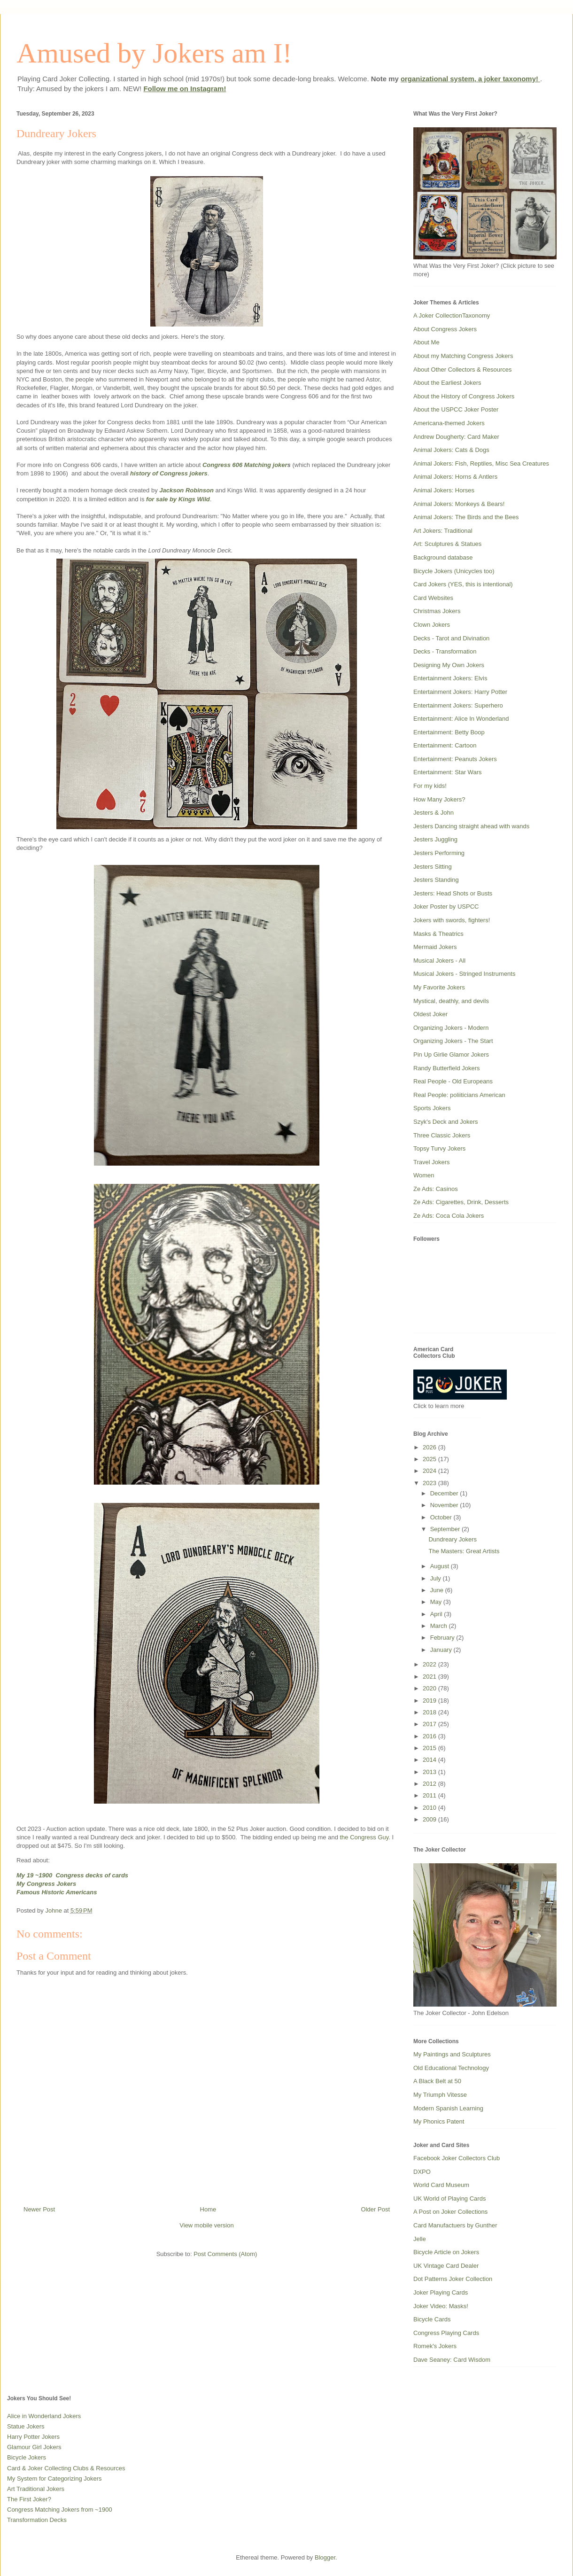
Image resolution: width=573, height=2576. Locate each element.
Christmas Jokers (436, 611)
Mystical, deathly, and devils (451, 1000)
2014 (430, 1759)
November (445, 1505)
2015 (430, 1747)
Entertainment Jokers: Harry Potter (460, 691)
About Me (426, 342)
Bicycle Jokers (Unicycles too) (454, 571)
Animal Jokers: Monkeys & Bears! (458, 503)
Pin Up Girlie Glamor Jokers (451, 1054)
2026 (430, 1447)
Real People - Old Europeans (453, 1081)
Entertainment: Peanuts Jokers (455, 759)
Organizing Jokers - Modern (450, 1027)
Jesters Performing (439, 852)
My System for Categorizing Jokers (54, 2478)
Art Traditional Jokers (35, 2488)
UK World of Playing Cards (449, 2198)
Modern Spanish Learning (448, 2108)
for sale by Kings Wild (178, 499)
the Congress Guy (364, 1837)
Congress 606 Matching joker (244, 464)
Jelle (419, 2238)
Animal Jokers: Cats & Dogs (451, 449)
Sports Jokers (431, 1108)
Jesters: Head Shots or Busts (452, 893)
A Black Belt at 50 (437, 2081)
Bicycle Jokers (26, 2457)
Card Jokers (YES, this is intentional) (463, 584)
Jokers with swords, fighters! (451, 920)
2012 (430, 1783)
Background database (442, 557)
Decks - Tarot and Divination (451, 638)
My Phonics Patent (438, 2121)
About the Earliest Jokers (447, 382)
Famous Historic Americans (56, 1892)
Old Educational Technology (451, 2067)
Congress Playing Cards (446, 2332)
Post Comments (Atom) (225, 2253)
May (436, 1601)
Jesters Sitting (432, 866)
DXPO (422, 2171)
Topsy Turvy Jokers (439, 1148)
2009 (430, 1819)
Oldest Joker (430, 1014)
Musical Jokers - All (439, 960)
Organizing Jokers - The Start (453, 1040)
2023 (430, 1482)
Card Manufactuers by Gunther (455, 2225)
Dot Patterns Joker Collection (452, 2278)
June (437, 1590)
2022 (430, 1664)
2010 (430, 1807)
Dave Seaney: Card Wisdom (451, 2359)
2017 (430, 1724)
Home (208, 2209)
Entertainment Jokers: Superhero (458, 705)
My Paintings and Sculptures (452, 2054)
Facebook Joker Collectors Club (456, 2158)
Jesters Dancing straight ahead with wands (471, 826)
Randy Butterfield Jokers (446, 1068)
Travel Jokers (431, 1162)
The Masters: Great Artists (463, 1551)
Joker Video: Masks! (440, 2306)
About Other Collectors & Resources (462, 369)
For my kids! (430, 785)
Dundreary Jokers (452, 1539)
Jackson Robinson (186, 490)
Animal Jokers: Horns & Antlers (455, 476)
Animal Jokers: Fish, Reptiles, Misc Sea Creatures (481, 463)
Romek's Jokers (435, 2346)
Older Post (375, 2209)
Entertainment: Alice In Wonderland (461, 718)
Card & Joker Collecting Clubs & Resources (66, 2468)
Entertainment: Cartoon (444, 745)
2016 (430, 1736)
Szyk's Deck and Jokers (445, 1121)
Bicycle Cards (431, 2319)
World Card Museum (441, 2184)
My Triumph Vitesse (440, 2094)
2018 (430, 1712)
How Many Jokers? (439, 799)
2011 (430, 1795)
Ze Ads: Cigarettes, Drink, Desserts (461, 1202)
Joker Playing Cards (440, 2292)
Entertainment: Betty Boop (449, 732)
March (439, 1625)
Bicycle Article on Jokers (446, 2252)
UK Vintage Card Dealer (446, 2265)
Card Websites (433, 597)
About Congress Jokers (445, 329)
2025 (430, 1459)
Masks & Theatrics (438, 933)
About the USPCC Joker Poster (455, 409)
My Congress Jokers (46, 1883)
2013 (430, 1771)
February (443, 1637)
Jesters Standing (436, 879)
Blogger (325, 2557)
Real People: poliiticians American (459, 1094)
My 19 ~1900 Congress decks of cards (72, 1875)
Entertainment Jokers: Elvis (450, 678)
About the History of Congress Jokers (463, 396)
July (436, 1578)
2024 (430, 1470)
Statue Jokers (26, 2426)
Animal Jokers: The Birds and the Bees (466, 517)
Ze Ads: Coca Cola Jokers (448, 1215)
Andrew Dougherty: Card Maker (456, 436)
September (446, 1529)
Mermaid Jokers (435, 946)
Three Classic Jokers (441, 1135)
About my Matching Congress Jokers (463, 355)
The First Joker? (29, 2499)
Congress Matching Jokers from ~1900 (59, 2509)
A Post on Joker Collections (450, 2211)
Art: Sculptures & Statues (447, 543)
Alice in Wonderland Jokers (44, 2416)
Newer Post (39, 2209)
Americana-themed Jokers (449, 423)
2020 (430, 1688)
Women (423, 1175)
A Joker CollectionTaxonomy (451, 315)
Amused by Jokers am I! (154, 53)
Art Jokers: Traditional (442, 530)
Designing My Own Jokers (448, 665)
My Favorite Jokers (439, 987)
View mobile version (206, 2225)
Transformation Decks (37, 2519)
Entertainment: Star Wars (447, 772)
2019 (430, 1700)
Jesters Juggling (435, 839)
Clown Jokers (431, 624)
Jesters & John (433, 812)
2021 (430, 1676)
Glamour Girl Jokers (34, 2447)
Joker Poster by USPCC (446, 906)
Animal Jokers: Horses (443, 490)
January (442, 1649)
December (445, 1493)
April (437, 1614)
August (440, 1566)
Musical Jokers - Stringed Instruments (464, 973)
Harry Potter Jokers (33, 2436)
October (442, 1517)
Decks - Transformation (444, 651)
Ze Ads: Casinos (435, 1188)
